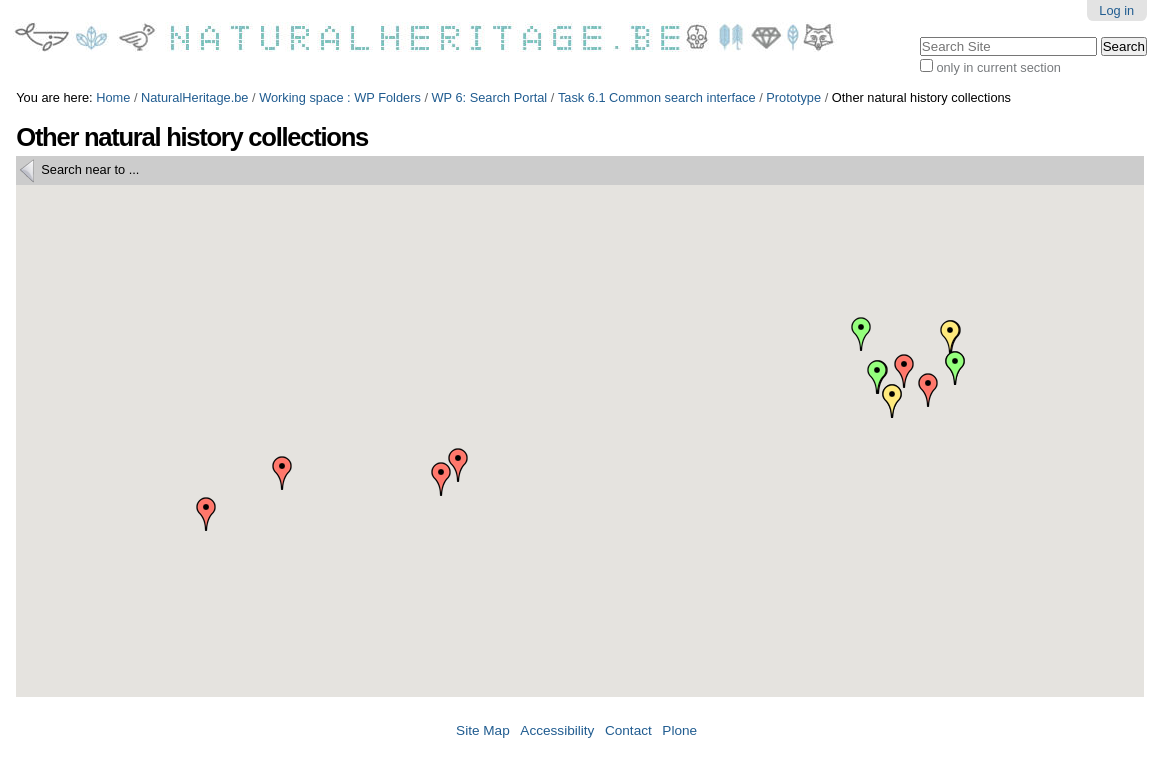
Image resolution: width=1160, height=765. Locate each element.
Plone (679, 730)
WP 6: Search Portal (490, 97)
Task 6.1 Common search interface (657, 97)
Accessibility (557, 730)
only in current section (998, 67)
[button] (441, 479)
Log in (1116, 10)
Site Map (483, 730)
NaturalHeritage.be (194, 97)
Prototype (793, 97)
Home (113, 97)
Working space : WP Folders (340, 97)
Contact (628, 730)
